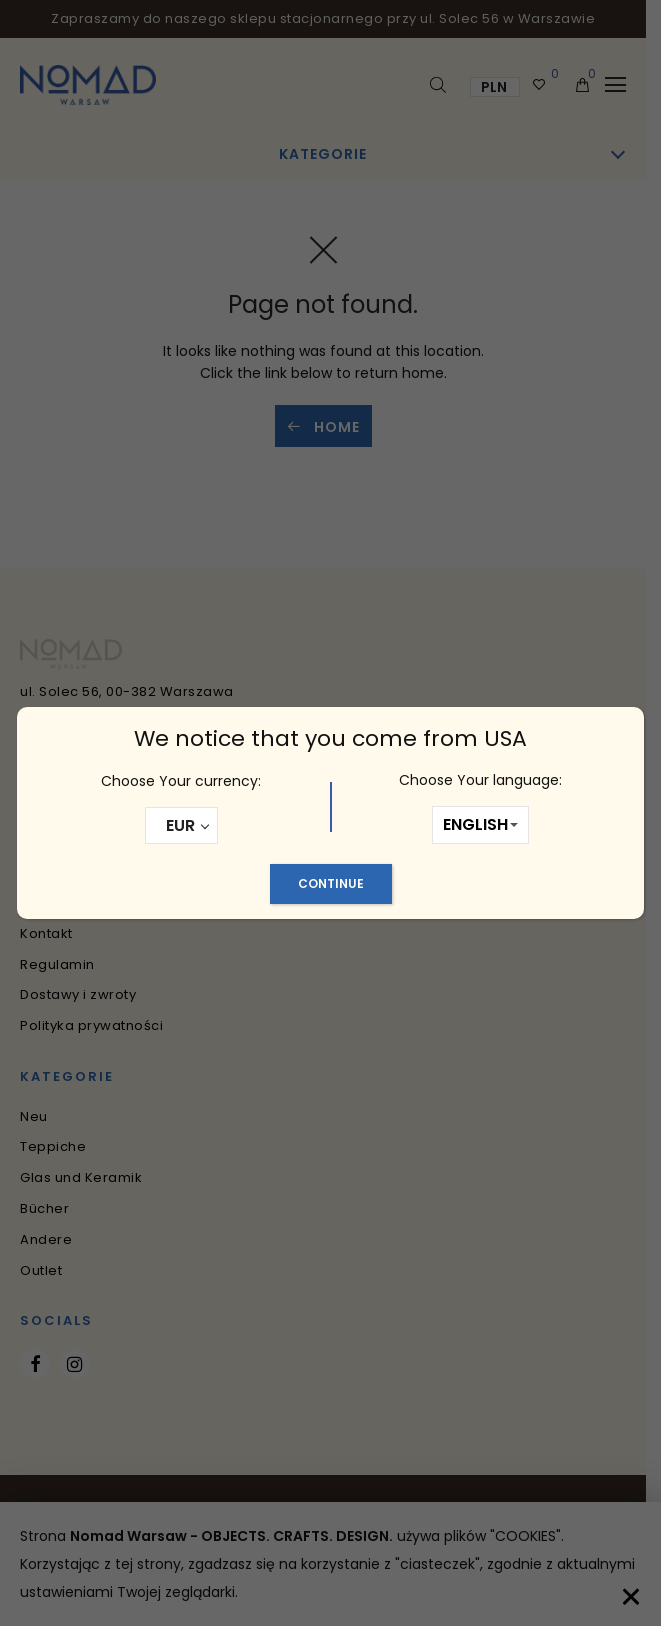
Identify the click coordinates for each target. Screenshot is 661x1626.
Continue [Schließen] (331, 883)
